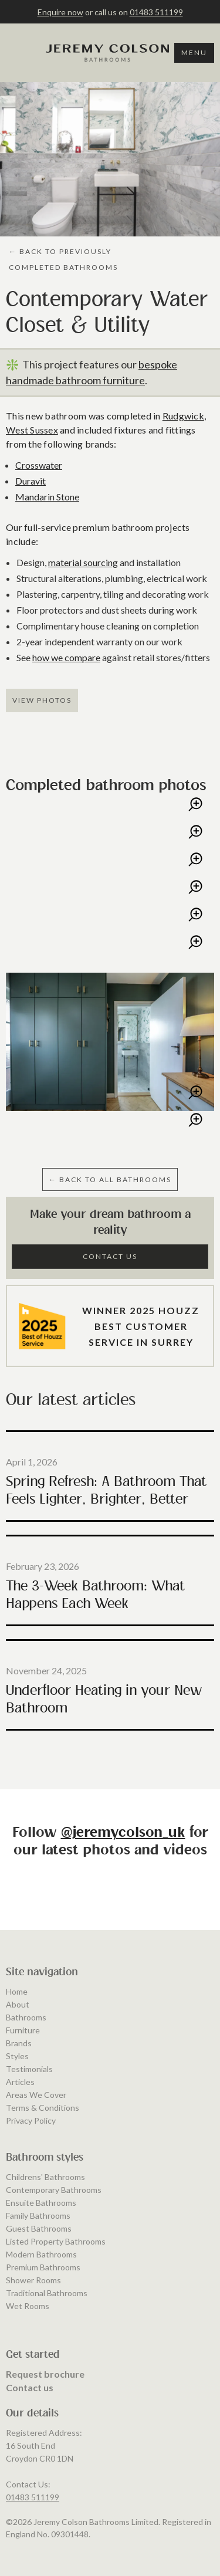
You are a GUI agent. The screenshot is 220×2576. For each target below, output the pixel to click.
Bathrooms (26, 2214)
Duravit (30, 480)
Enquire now (60, 12)
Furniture (23, 2227)
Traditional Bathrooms (46, 2489)
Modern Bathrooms (41, 2451)
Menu (194, 52)
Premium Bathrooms (43, 2464)
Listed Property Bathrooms (56, 2438)
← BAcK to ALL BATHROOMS (110, 1179)
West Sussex (32, 429)
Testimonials (29, 2265)
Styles (17, 2252)
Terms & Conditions (42, 2304)
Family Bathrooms (38, 2412)
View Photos (42, 700)
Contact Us (110, 1256)
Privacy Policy (31, 2317)
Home (17, 2188)
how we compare (66, 657)
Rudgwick (183, 415)
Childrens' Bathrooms (45, 2373)
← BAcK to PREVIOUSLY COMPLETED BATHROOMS (63, 259)
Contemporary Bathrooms (53, 2386)
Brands (19, 2240)
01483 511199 (156, 12)
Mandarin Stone (47, 496)
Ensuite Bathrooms (41, 2399)
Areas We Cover (36, 2291)
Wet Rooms (27, 2502)
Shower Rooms (33, 2477)
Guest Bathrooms (39, 2425)
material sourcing (83, 562)
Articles (20, 2278)
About (17, 2201)
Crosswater (38, 464)
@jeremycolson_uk (123, 1833)
